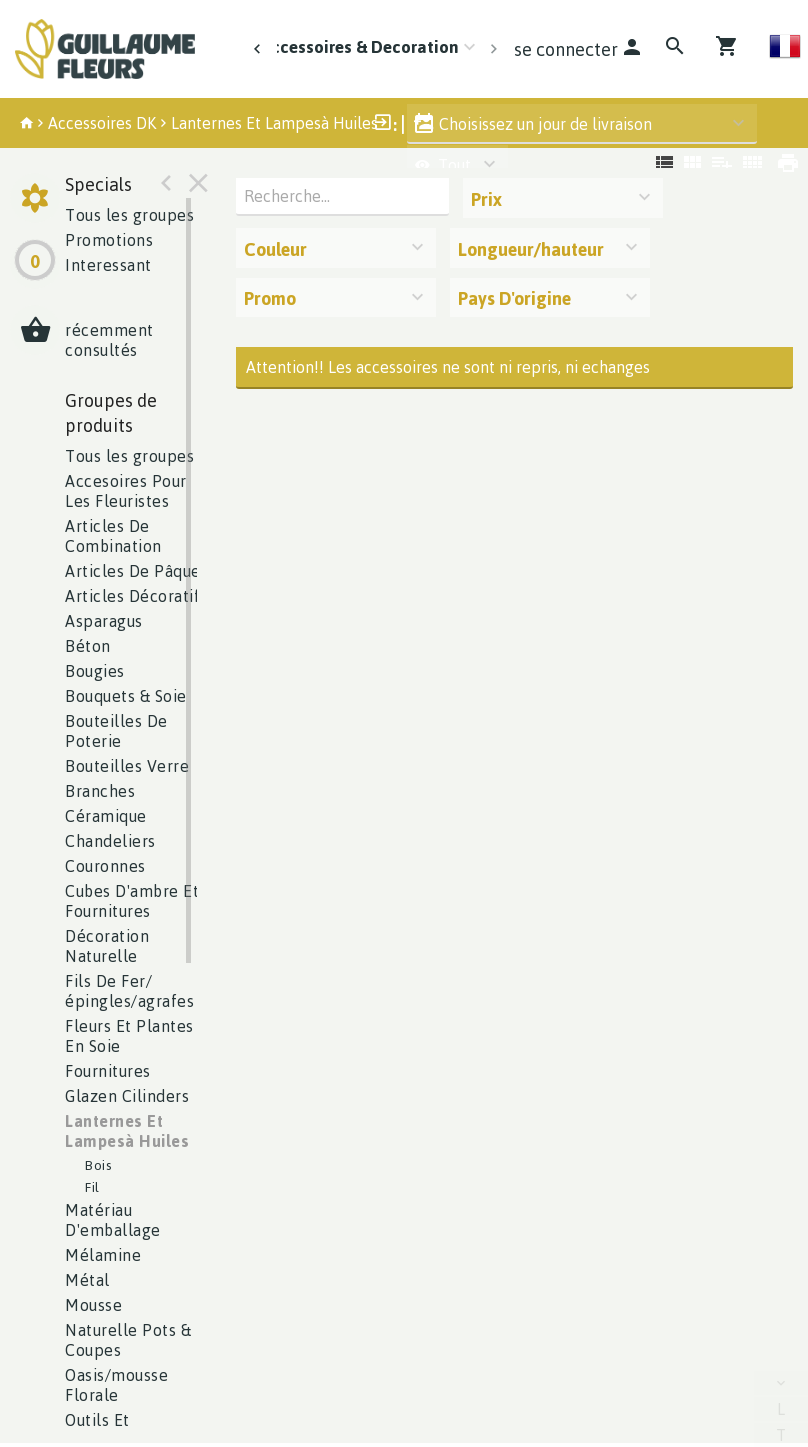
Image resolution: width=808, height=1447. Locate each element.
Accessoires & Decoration (360, 46)
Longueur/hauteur (531, 249)
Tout (443, 165)
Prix (486, 199)
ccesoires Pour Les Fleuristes (126, 491)
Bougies (95, 671)
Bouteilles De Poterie (116, 731)
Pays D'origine (514, 298)
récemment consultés (109, 340)
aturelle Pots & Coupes (128, 1340)
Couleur (275, 249)
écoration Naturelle (107, 946)
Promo (270, 298)
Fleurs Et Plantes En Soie (129, 1036)
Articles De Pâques (136, 571)
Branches (100, 791)
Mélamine (103, 1255)
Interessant (108, 265)
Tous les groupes (129, 215)
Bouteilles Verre (127, 766)
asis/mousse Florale (116, 1385)
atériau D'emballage (113, 1220)
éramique (106, 816)
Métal (87, 1280)
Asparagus (104, 621)
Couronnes (105, 866)
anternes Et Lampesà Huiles (127, 1131)
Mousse (93, 1305)
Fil (92, 1186)
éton (88, 646)
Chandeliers (110, 841)
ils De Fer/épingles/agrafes (129, 991)
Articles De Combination (113, 536)
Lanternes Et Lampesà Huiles (274, 123)
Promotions (109, 240)
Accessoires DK (102, 123)
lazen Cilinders (127, 1096)
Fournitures (108, 1071)
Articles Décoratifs (136, 596)
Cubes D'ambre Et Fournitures (132, 901)
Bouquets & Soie (126, 696)
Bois (98, 1164)
